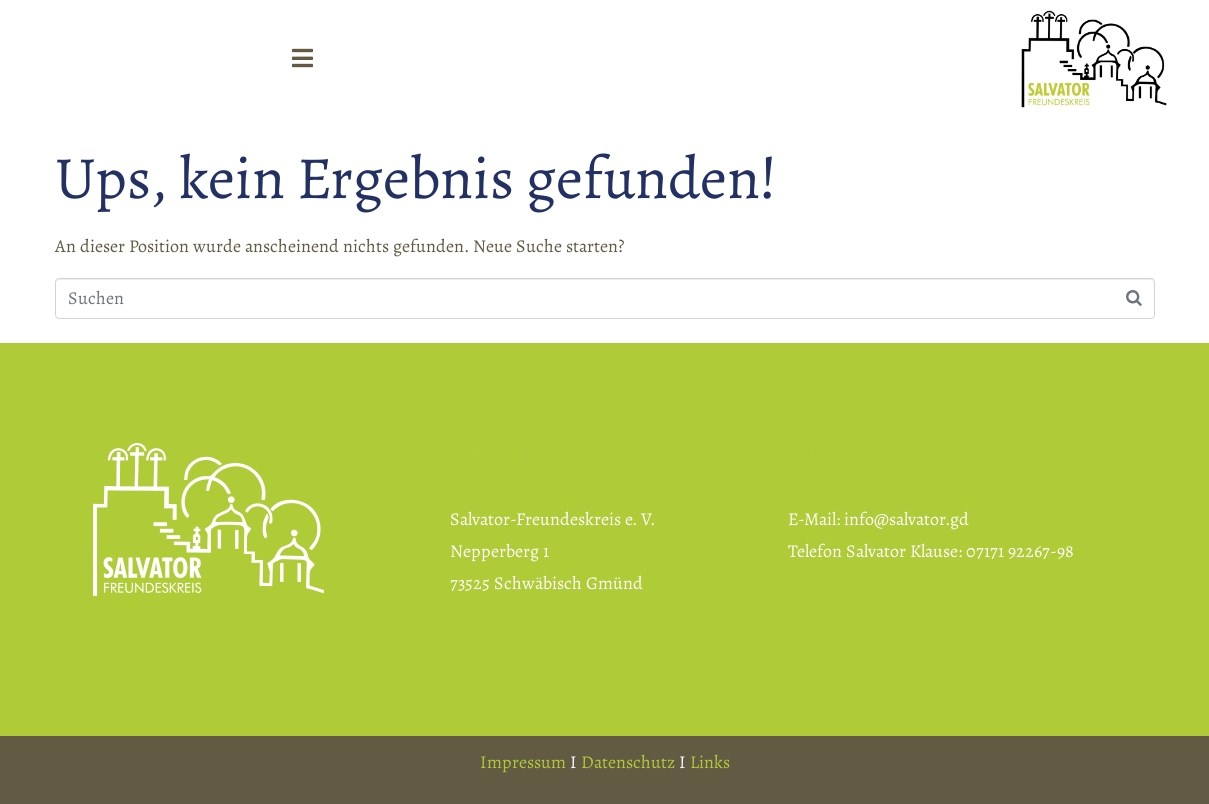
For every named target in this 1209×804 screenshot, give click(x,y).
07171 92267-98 (1020, 551)
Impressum (523, 762)
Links (710, 762)
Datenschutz (628, 762)
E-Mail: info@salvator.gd (878, 519)
